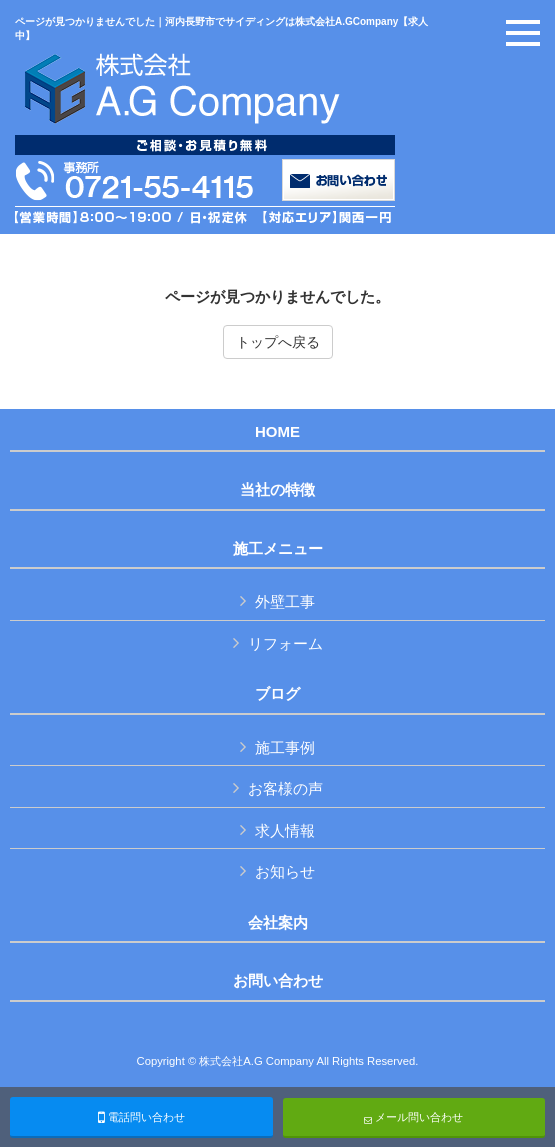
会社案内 (278, 923)
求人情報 (285, 830)
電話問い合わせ (141, 1117)
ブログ (277, 694)
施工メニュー (278, 549)
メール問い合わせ (413, 1117)
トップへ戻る (278, 342)
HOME (277, 432)
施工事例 (285, 747)
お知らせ (285, 871)
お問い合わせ (278, 981)
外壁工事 (285, 601)
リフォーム (285, 643)
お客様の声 (285, 788)
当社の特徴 (277, 490)
